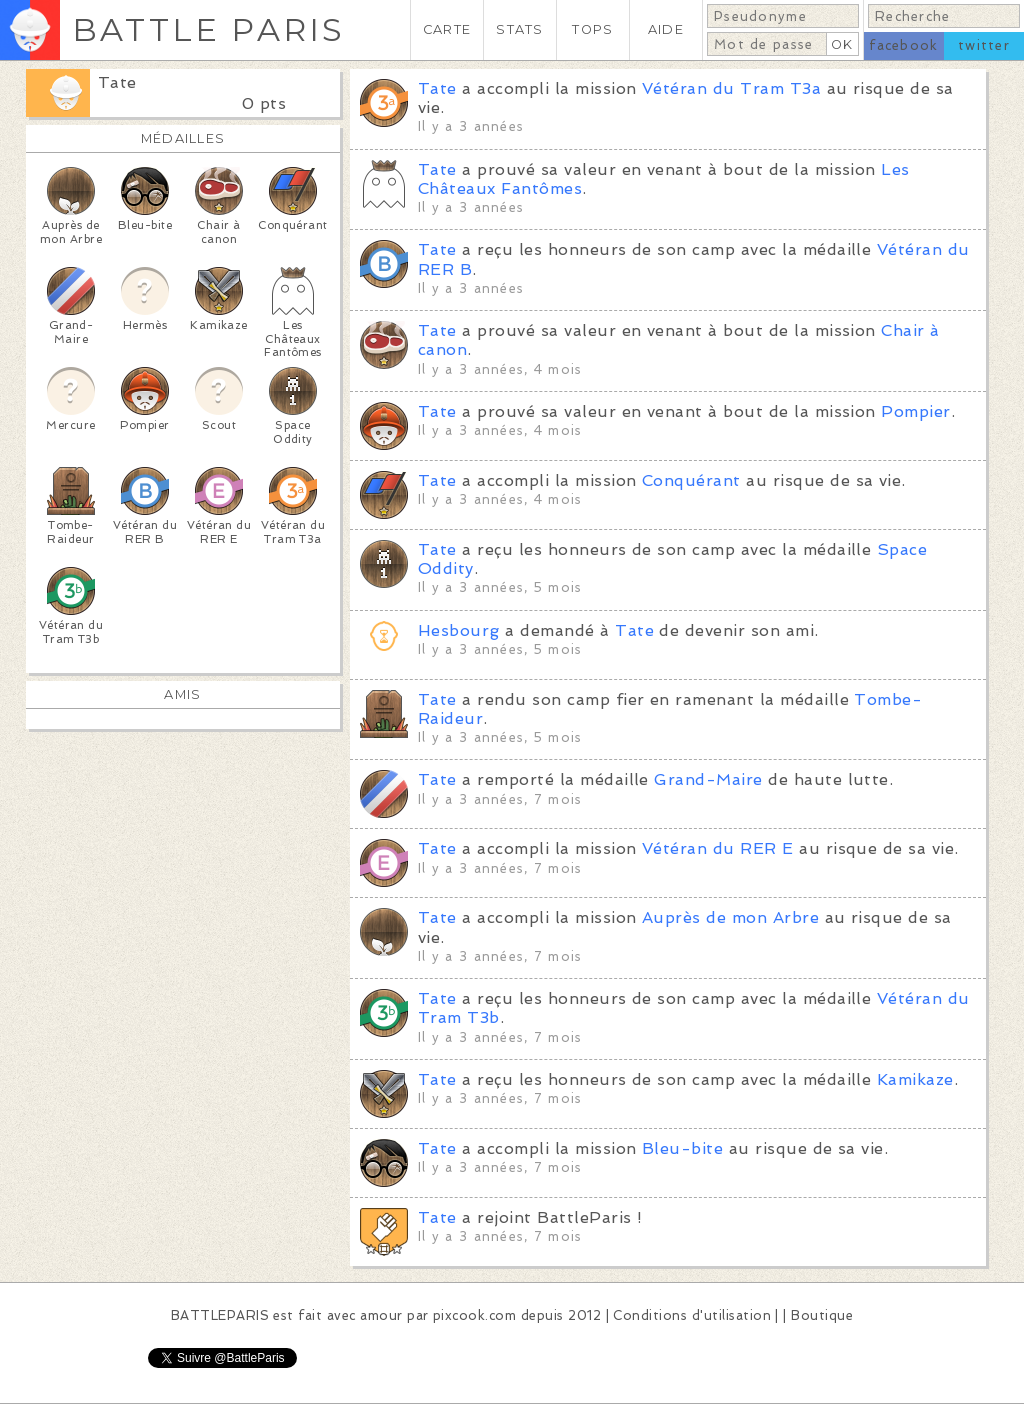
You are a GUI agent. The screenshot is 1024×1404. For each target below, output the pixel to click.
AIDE (666, 29)
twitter (984, 45)
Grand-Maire (708, 779)
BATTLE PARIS (208, 29)
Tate (117, 82)
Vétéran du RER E (718, 848)
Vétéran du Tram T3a (731, 88)
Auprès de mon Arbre (730, 917)
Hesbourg (459, 630)
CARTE (447, 29)
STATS (519, 29)
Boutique (822, 1315)
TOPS (592, 29)
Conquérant (691, 480)
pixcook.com (474, 1315)
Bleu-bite (682, 1148)
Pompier (915, 411)
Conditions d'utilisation (692, 1315)
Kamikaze (915, 1079)
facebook (903, 45)
